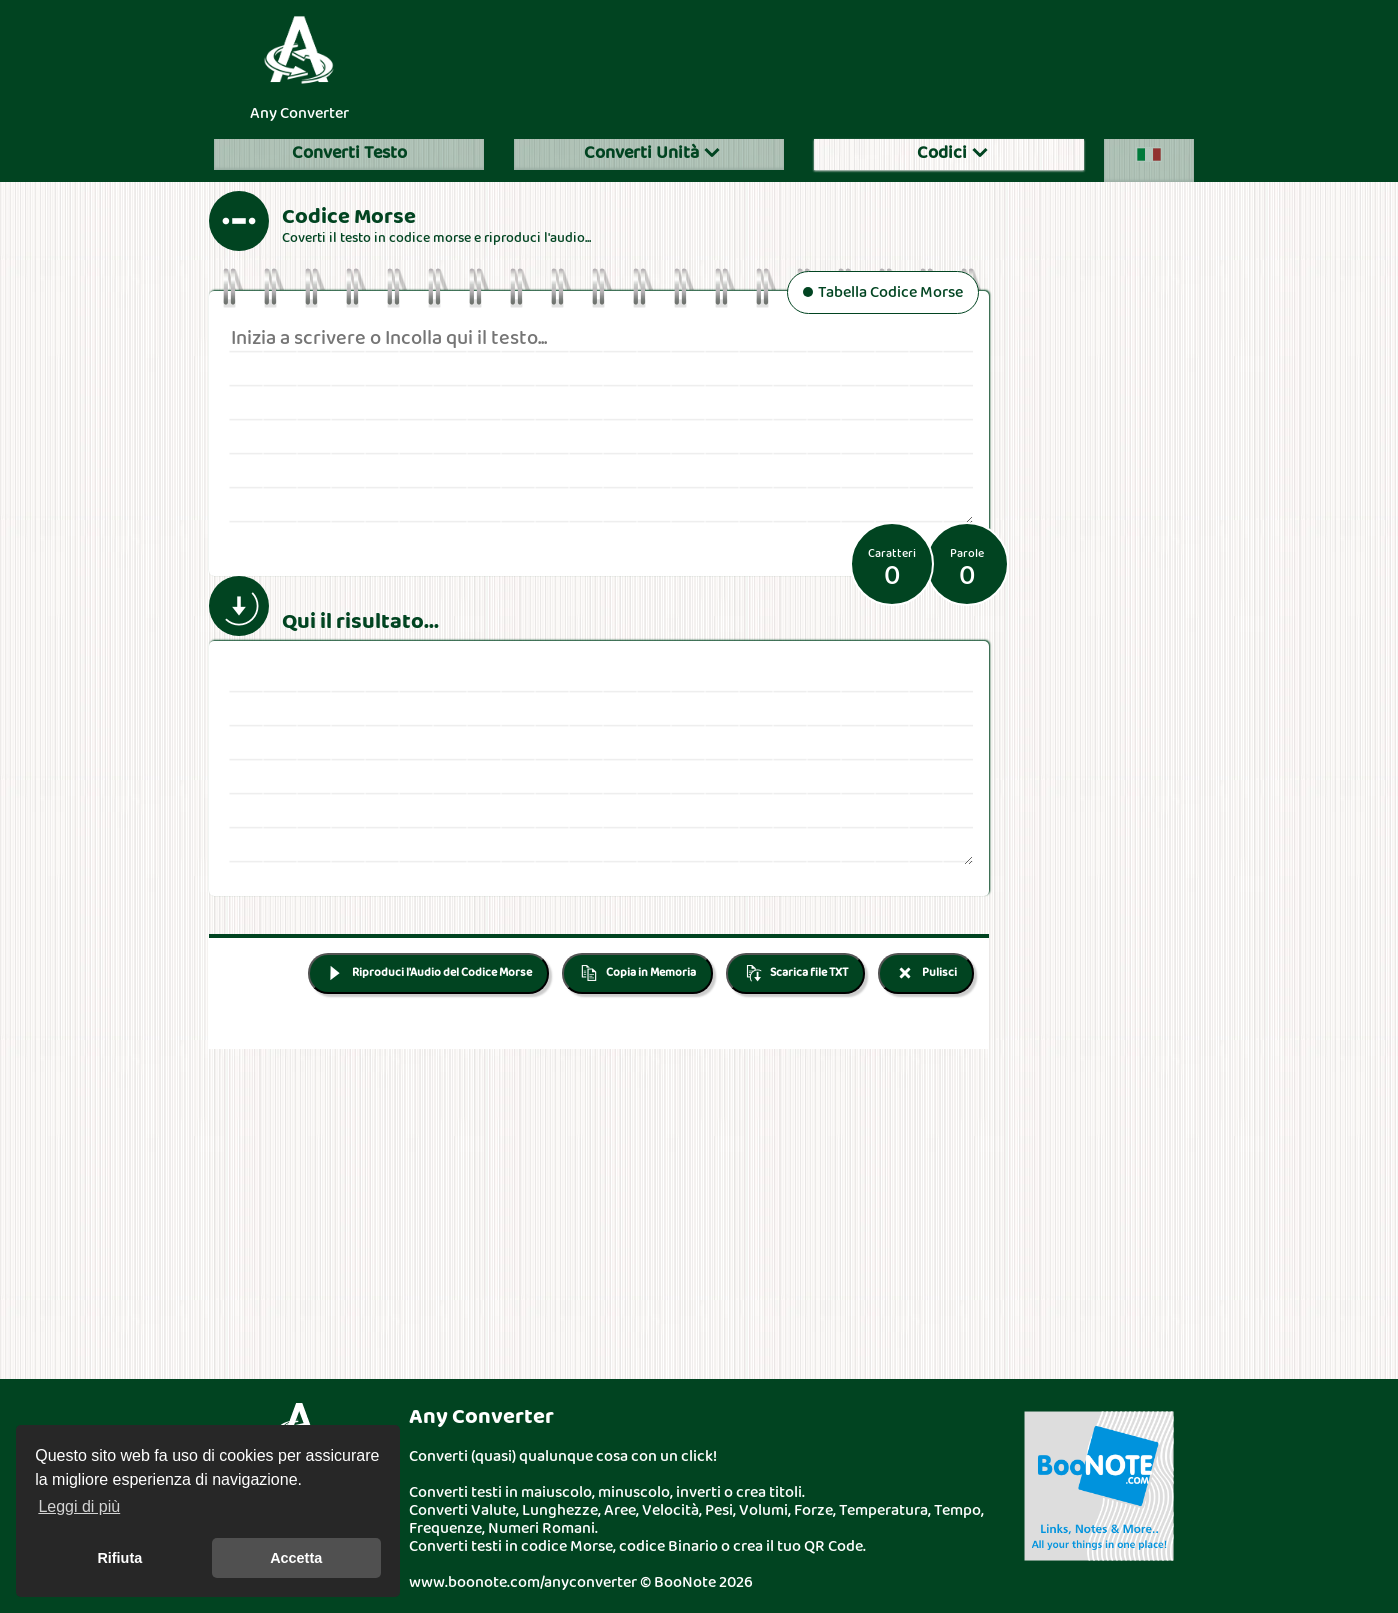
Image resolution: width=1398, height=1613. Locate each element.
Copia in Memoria (637, 973)
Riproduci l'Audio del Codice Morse (428, 973)
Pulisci (926, 973)
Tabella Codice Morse (883, 294)
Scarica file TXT (795, 973)
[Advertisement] (799, 64)
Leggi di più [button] (79, 1506)
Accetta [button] (296, 1558)
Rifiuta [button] (119, 1558)
